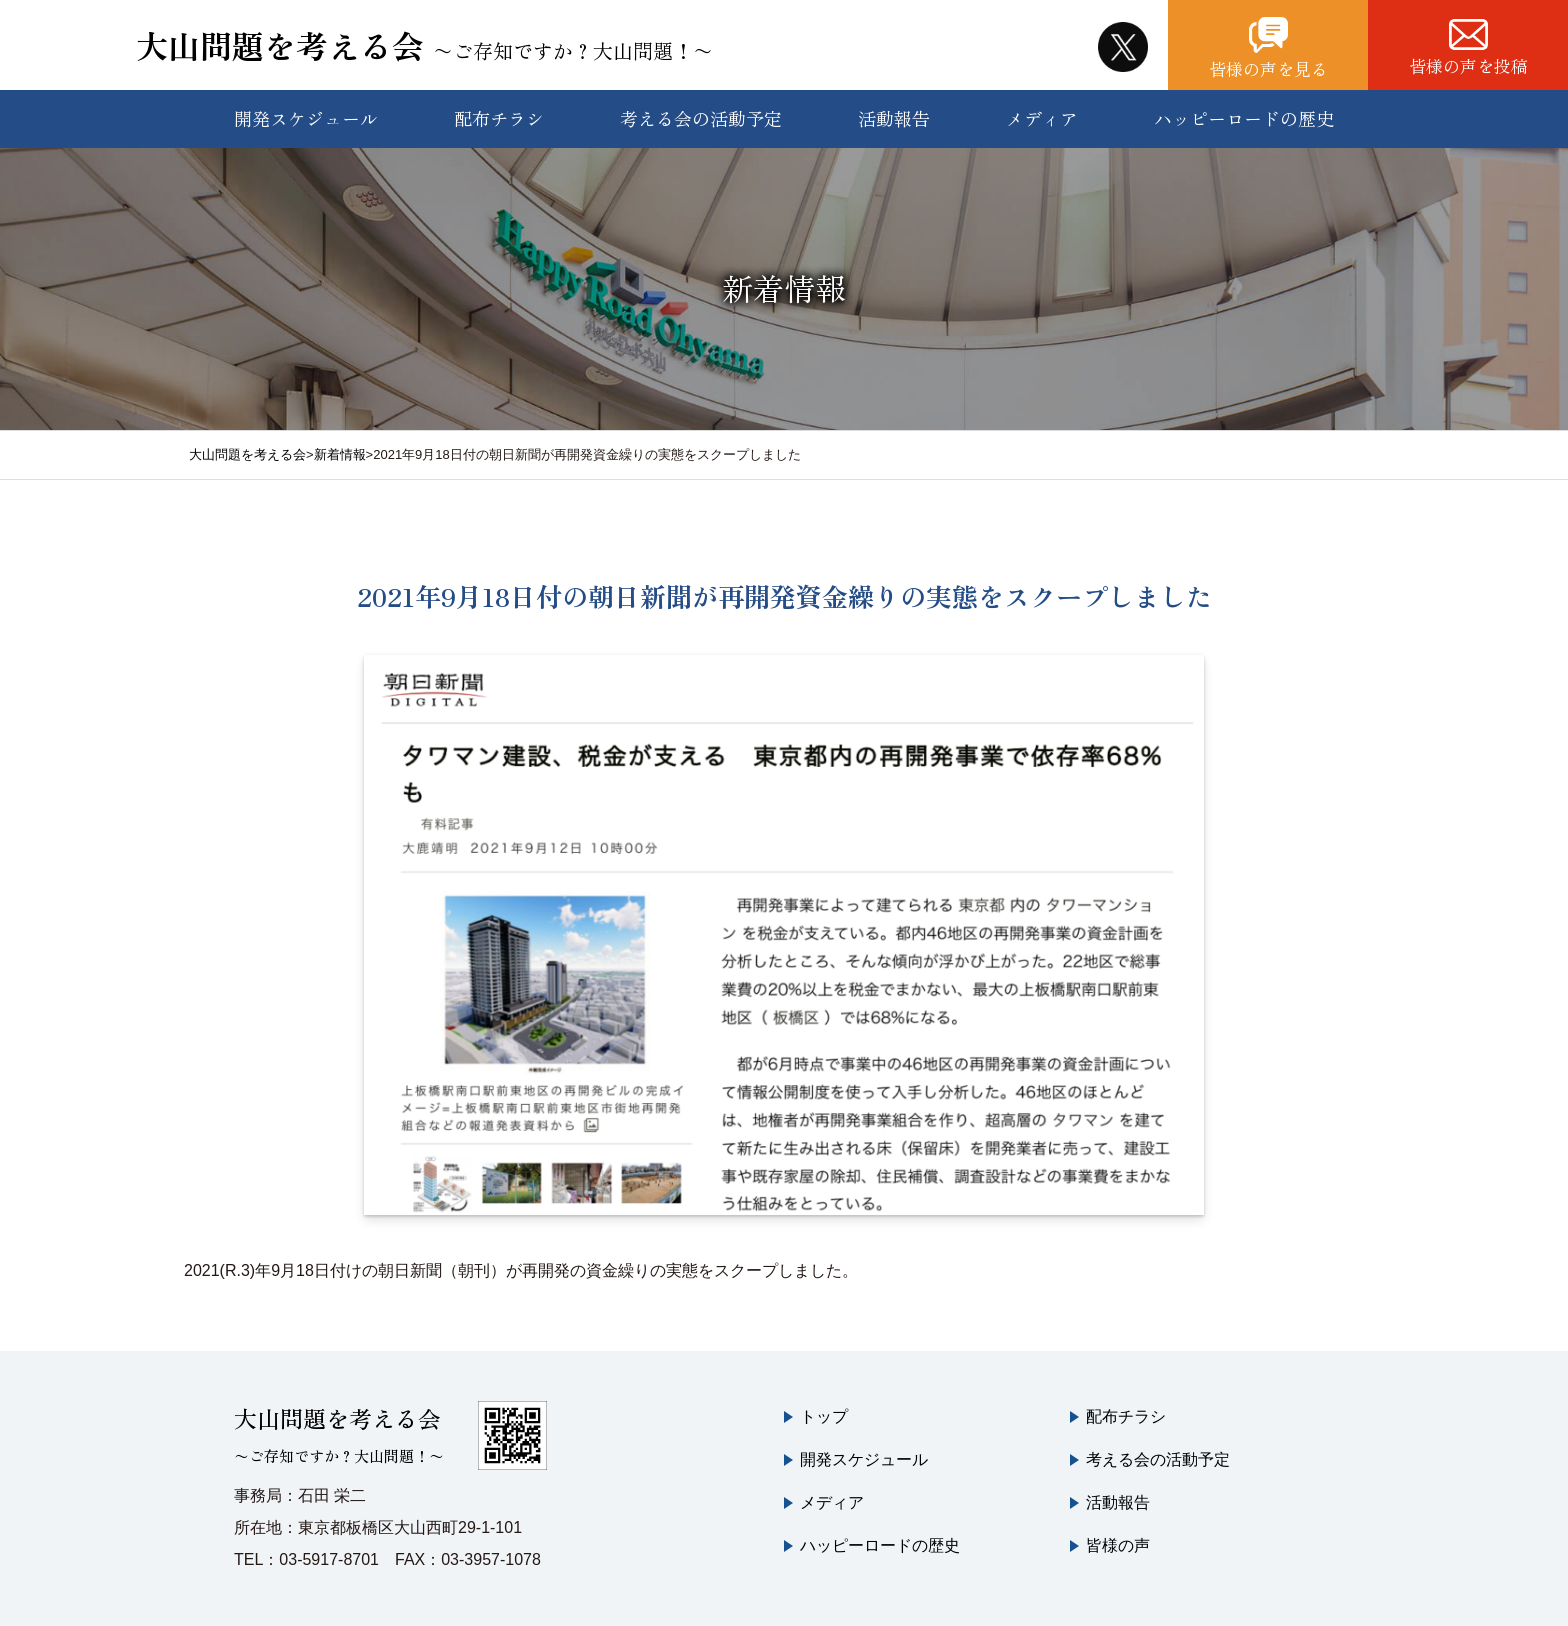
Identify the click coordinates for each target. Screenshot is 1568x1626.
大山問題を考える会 (424, 45)
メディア (1042, 118)
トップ (824, 1416)
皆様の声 (1118, 1545)
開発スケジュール (306, 118)
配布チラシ (499, 118)
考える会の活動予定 (701, 118)
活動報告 (894, 118)
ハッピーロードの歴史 (1244, 118)
